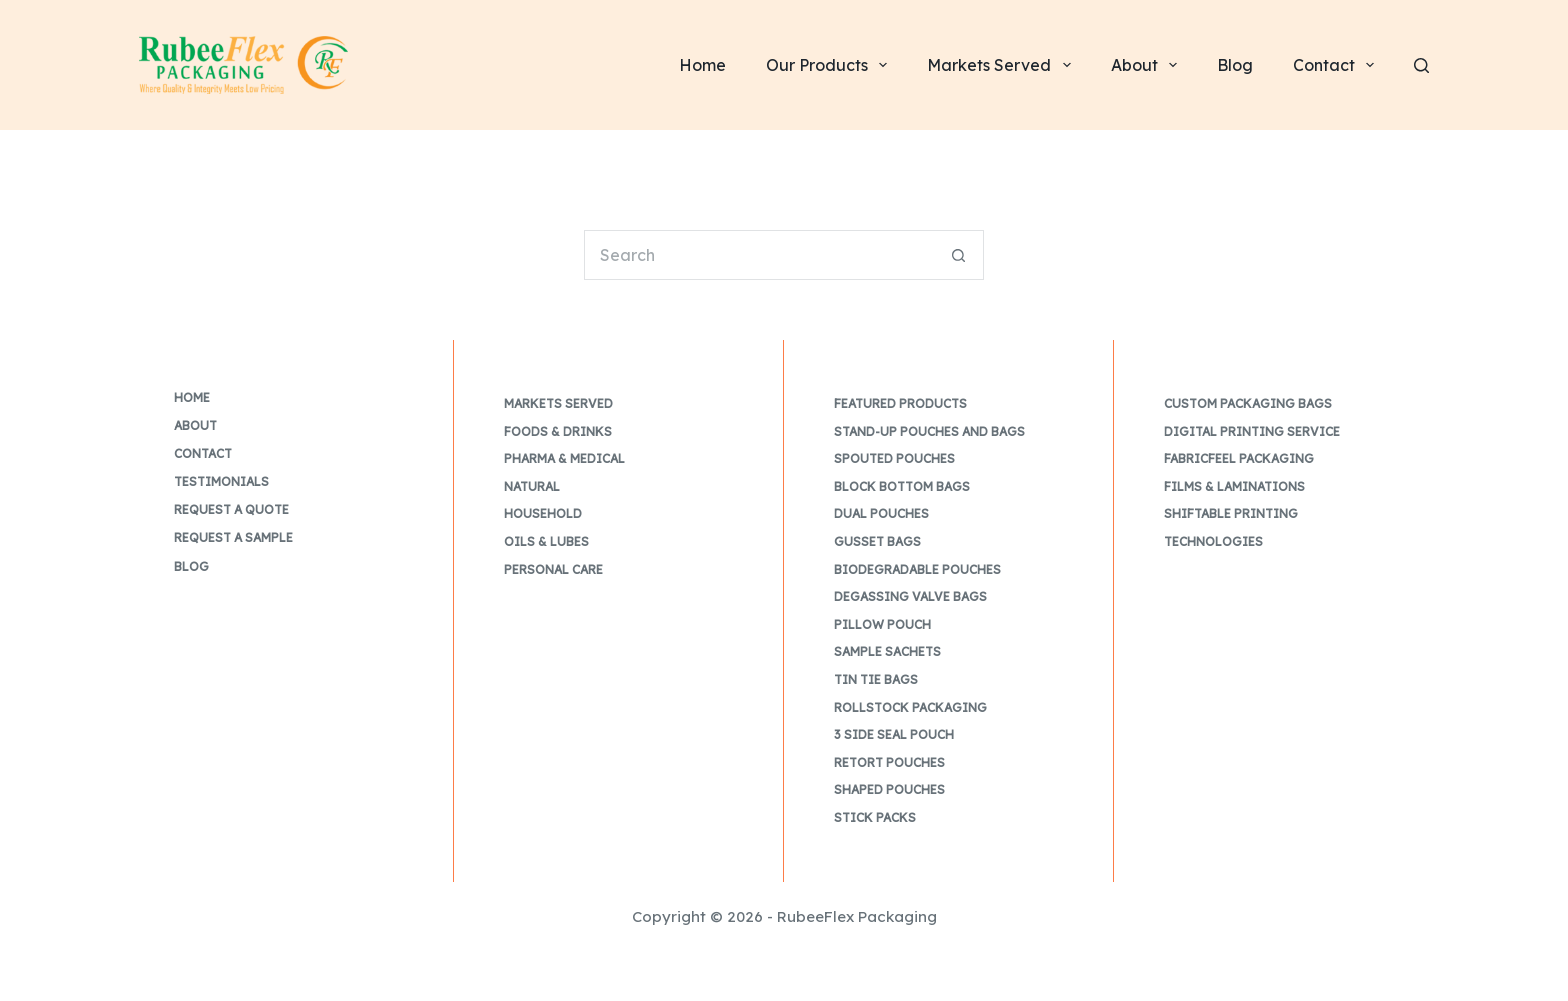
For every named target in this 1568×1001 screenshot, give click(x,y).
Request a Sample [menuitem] (233, 537)
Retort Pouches (889, 762)
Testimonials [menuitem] (221, 481)
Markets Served (558, 403)
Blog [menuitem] (1235, 65)
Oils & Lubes (546, 541)
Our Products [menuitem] (830, 65)
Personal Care (553, 569)
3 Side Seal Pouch (894, 734)
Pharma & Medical (564, 458)
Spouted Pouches (894, 458)
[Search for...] (759, 255)
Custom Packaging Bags (1248, 403)
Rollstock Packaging (910, 707)
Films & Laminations (1234, 486)
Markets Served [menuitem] (1002, 65)
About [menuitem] (1148, 65)
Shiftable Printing (1231, 513)
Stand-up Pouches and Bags (929, 431)
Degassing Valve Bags (910, 596)
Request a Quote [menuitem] (231, 509)
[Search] (1421, 65)
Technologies (1213, 541)
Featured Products (900, 403)
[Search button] (959, 255)
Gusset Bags (877, 541)
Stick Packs (875, 817)
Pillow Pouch (882, 624)
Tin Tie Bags (876, 679)
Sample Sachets (887, 651)
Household (543, 513)
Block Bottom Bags (902, 486)
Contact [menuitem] (1337, 65)
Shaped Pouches (889, 789)
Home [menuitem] (702, 65)
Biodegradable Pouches (917, 569)
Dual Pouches (881, 513)
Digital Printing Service (1252, 431)
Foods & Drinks (558, 431)
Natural (532, 486)
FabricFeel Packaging (1239, 458)
